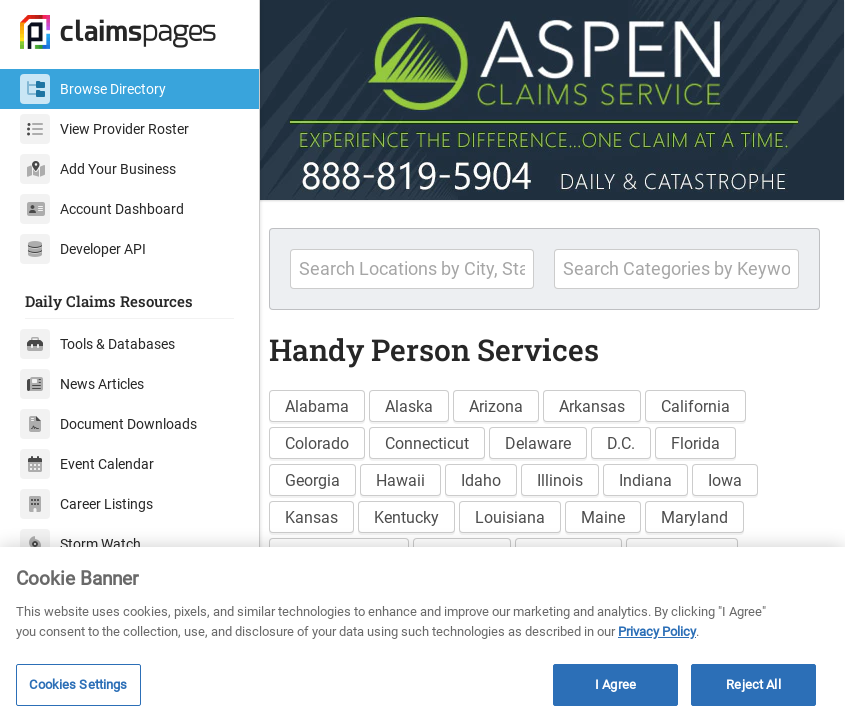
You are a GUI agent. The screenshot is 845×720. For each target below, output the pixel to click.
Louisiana (526, 512)
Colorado (333, 438)
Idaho (497, 475)
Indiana (661, 475)
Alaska (425, 401)
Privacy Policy (657, 631)
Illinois (576, 475)
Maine (619, 512)
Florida (711, 438)
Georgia (328, 475)
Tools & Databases (97, 344)
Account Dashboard (102, 209)
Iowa (741, 475)
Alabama (333, 401)
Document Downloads (108, 424)
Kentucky (422, 512)
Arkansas (608, 401)
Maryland (710, 512)
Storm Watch (80, 544)
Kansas (327, 512)
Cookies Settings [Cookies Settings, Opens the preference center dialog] (78, 684)
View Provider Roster (104, 129)
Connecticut (443, 438)
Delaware (554, 438)
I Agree (615, 684)
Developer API (83, 249)
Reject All (753, 684)
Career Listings (86, 504)
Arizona (512, 401)
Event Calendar (87, 464)
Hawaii (416, 475)
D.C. (637, 438)
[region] (422, 633)
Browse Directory (93, 89)
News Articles (82, 384)
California (711, 401)
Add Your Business (98, 169)
